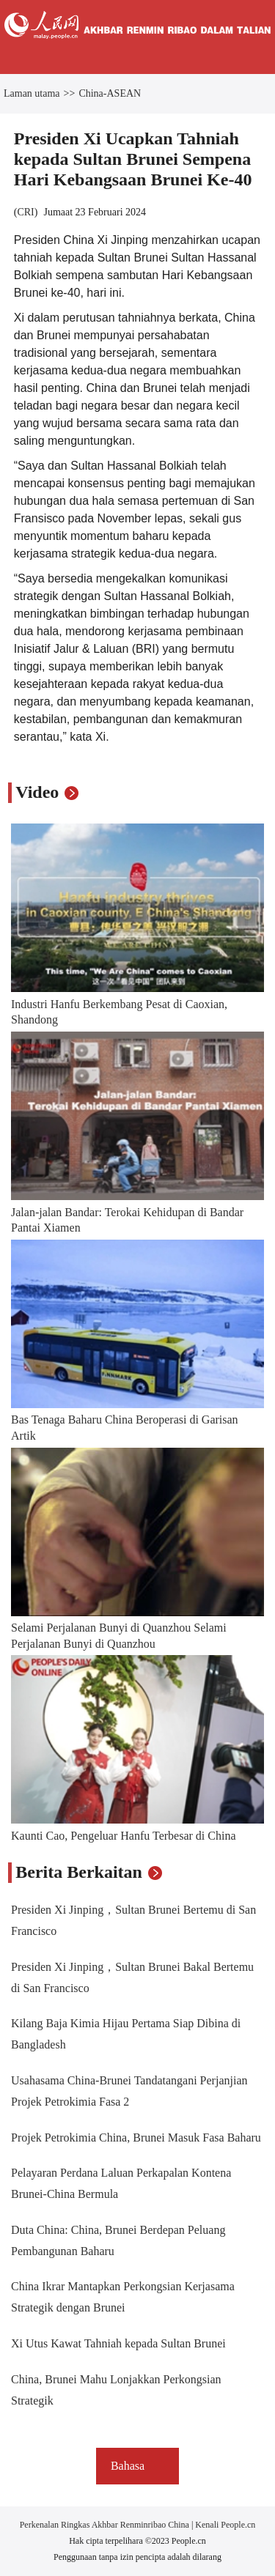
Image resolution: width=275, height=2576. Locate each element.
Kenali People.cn (224, 2525)
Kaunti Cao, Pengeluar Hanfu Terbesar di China (123, 1835)
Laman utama (32, 93)
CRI (25, 212)
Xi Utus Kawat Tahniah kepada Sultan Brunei (118, 2343)
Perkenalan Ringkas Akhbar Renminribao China (105, 2525)
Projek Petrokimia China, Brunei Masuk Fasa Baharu (136, 2137)
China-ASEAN (109, 93)
